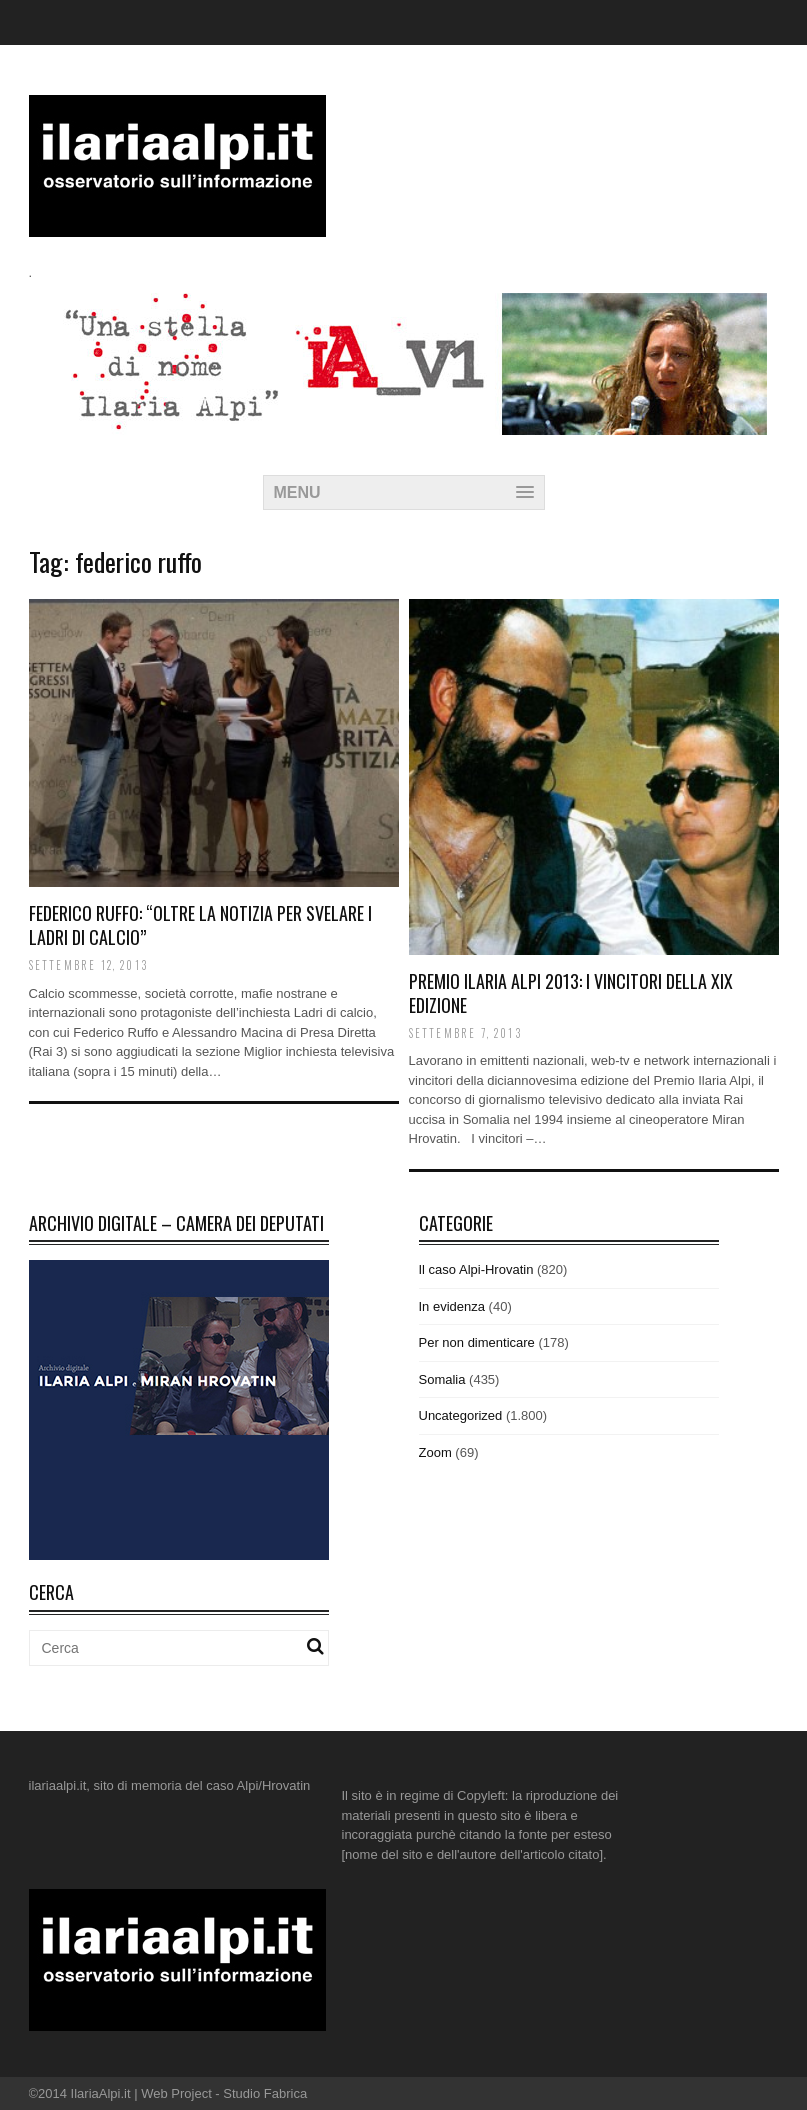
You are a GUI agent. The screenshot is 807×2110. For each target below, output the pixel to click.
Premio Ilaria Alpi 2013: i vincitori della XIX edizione (571, 992)
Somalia (442, 1379)
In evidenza (452, 1306)
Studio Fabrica (265, 2093)
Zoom (435, 1452)
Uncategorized (461, 1415)
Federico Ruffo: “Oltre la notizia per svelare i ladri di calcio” (200, 924)
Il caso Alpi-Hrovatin (476, 1269)
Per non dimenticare (477, 1342)
